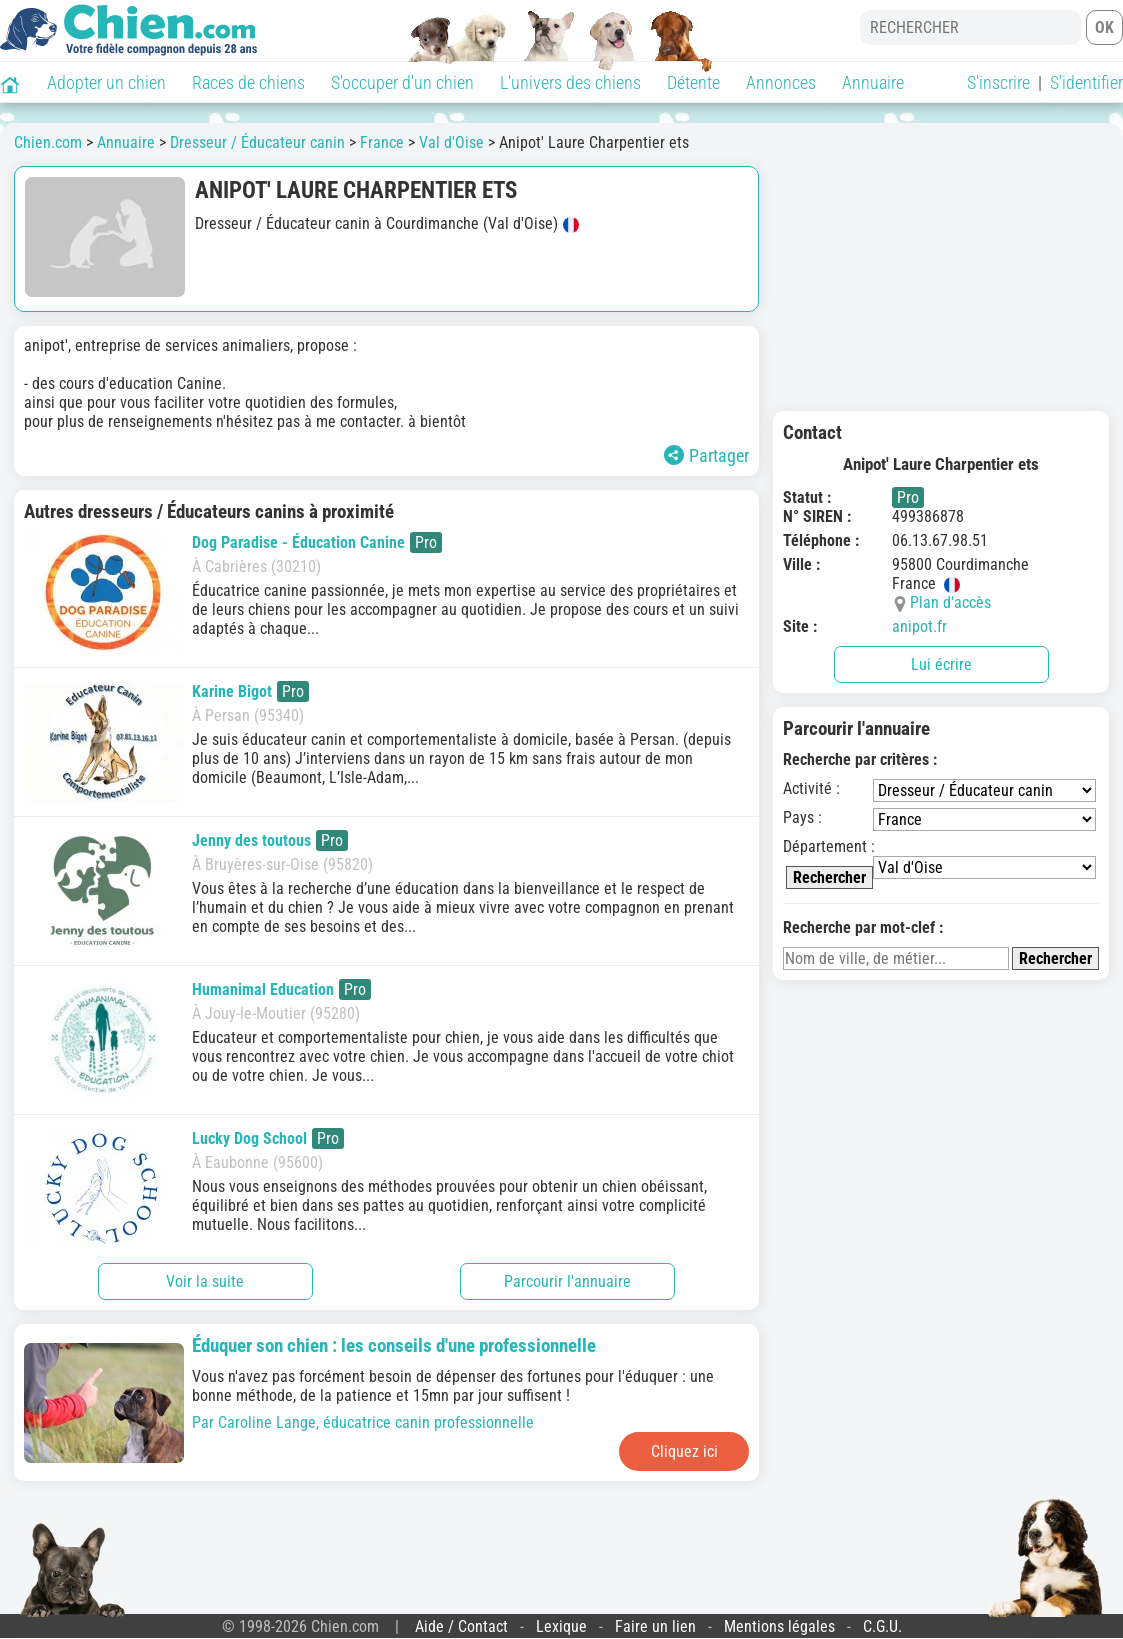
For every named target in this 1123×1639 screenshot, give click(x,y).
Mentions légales (779, 1626)
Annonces (781, 82)
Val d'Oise (451, 142)
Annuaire (873, 82)
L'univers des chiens (570, 82)
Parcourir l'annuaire (567, 1281)
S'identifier (1086, 82)
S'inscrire (998, 82)
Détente (693, 82)
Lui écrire (941, 664)
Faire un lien (655, 1626)
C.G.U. (882, 1626)
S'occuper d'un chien (402, 82)
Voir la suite (205, 1281)
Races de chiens (248, 82)
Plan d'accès (950, 602)
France (382, 142)
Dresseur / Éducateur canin (257, 142)
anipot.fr (919, 626)
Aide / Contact (461, 1626)
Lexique (561, 1626)
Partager (706, 455)
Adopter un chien (106, 82)
